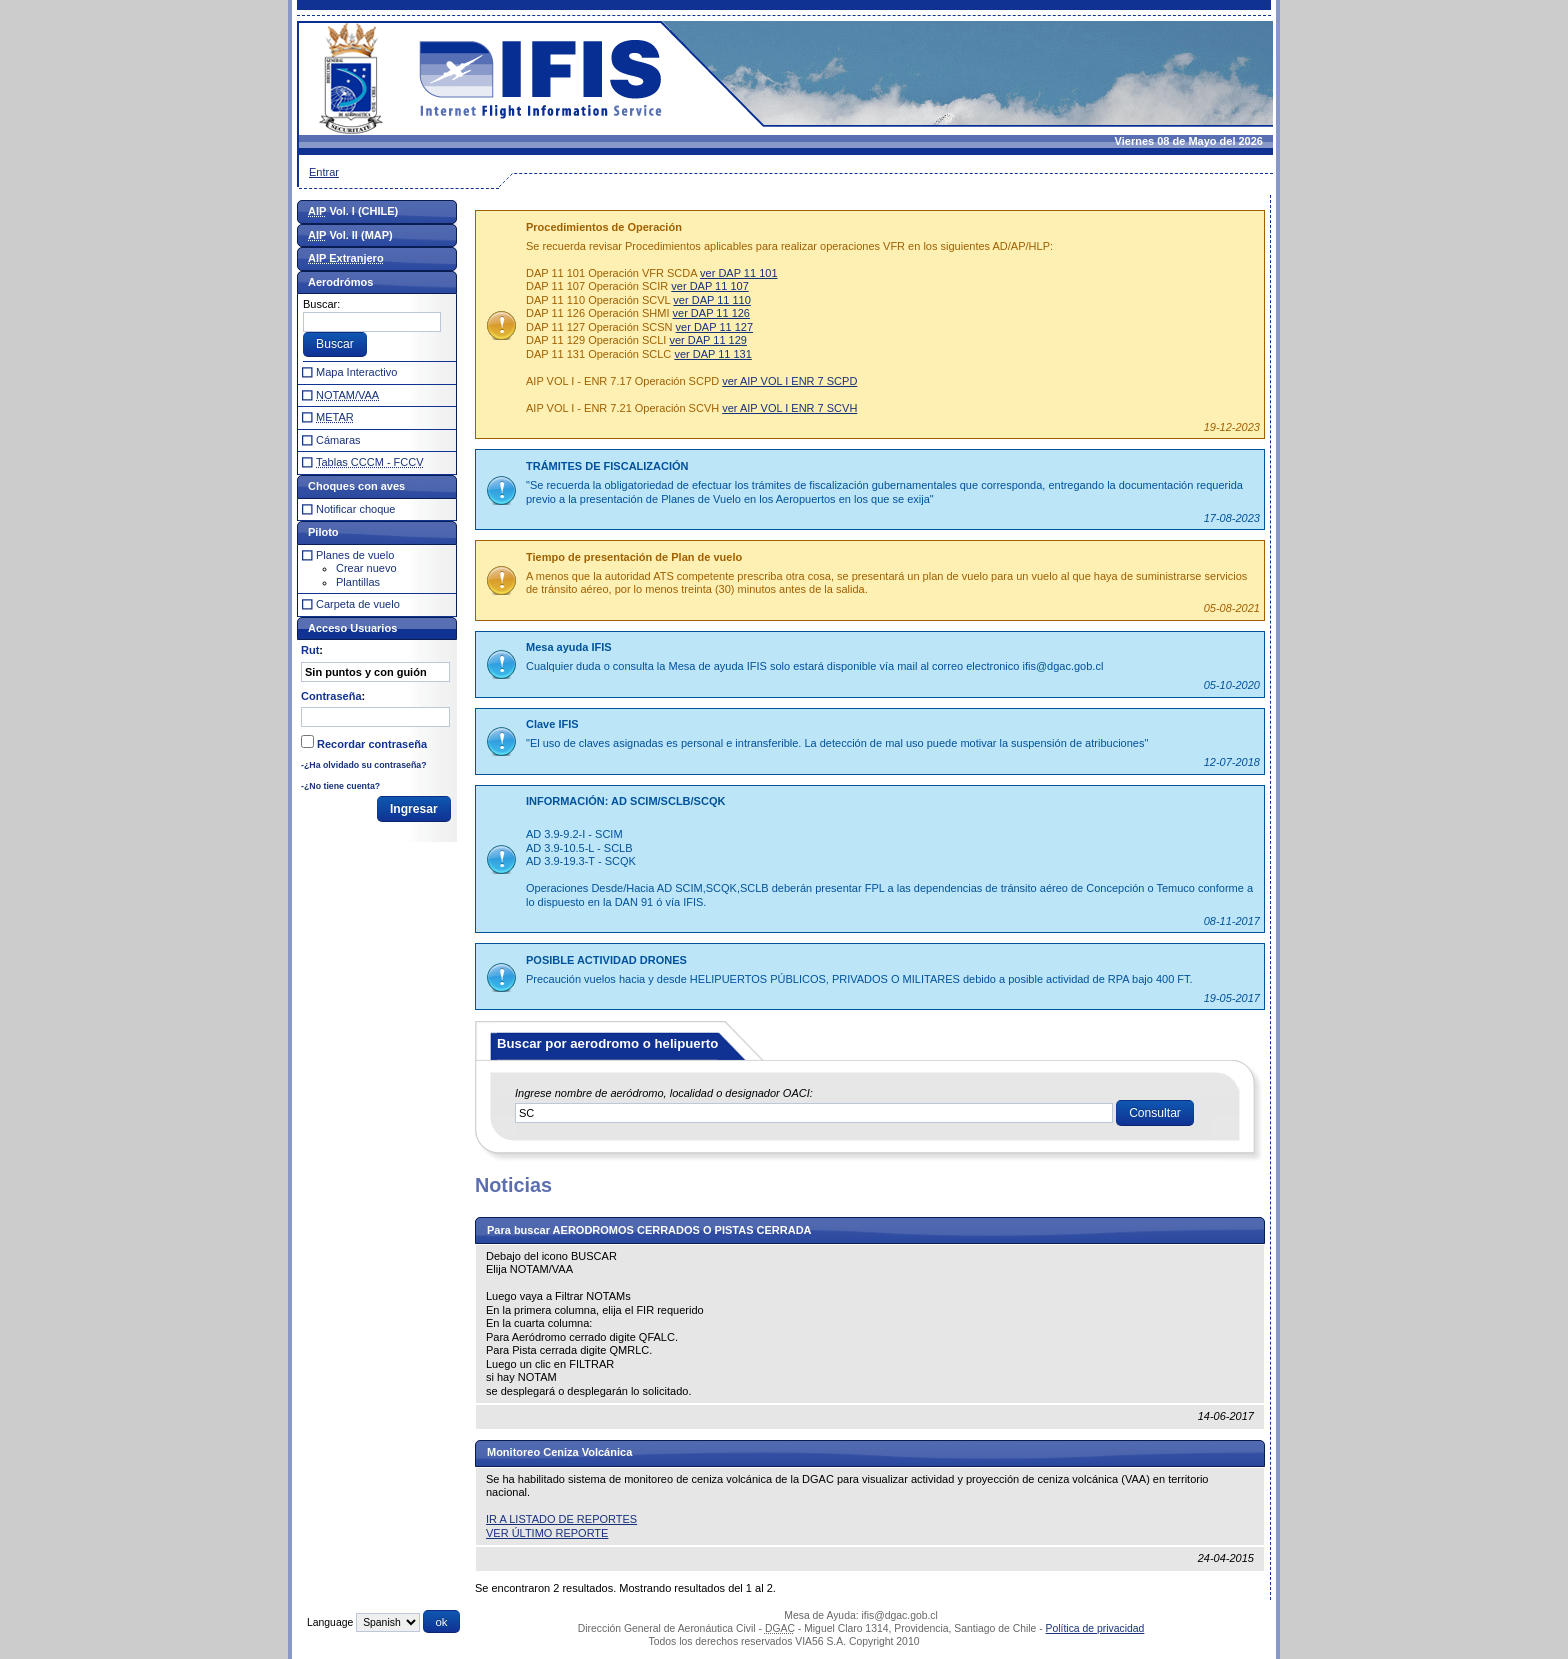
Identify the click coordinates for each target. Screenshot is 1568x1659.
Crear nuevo (366, 568)
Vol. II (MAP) (350, 235)
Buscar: (321, 304)
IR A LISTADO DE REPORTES (561, 1519)
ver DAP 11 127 (714, 327)
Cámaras (338, 440)
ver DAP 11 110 (711, 300)
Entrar (324, 172)
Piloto (323, 532)
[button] (1155, 1113)
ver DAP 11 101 (738, 273)
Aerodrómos (340, 282)
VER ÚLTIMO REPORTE (547, 1533)
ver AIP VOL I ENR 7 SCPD (789, 381)
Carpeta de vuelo (358, 604)
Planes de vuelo (355, 555)
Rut (310, 650)
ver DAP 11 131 (712, 354)
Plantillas (358, 582)
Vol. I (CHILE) (353, 211)
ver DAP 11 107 (709, 286)
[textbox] (814, 1113)
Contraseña (331, 696)
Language (330, 1622)
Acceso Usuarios (352, 628)
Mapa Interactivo (356, 372)
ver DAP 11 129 (707, 340)
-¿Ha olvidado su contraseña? (364, 765)
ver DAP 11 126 (711, 313)
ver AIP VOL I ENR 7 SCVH (789, 408)
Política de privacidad (1095, 1628)
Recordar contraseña (372, 744)
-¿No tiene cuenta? (340, 786)
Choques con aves (356, 486)
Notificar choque (356, 509)
